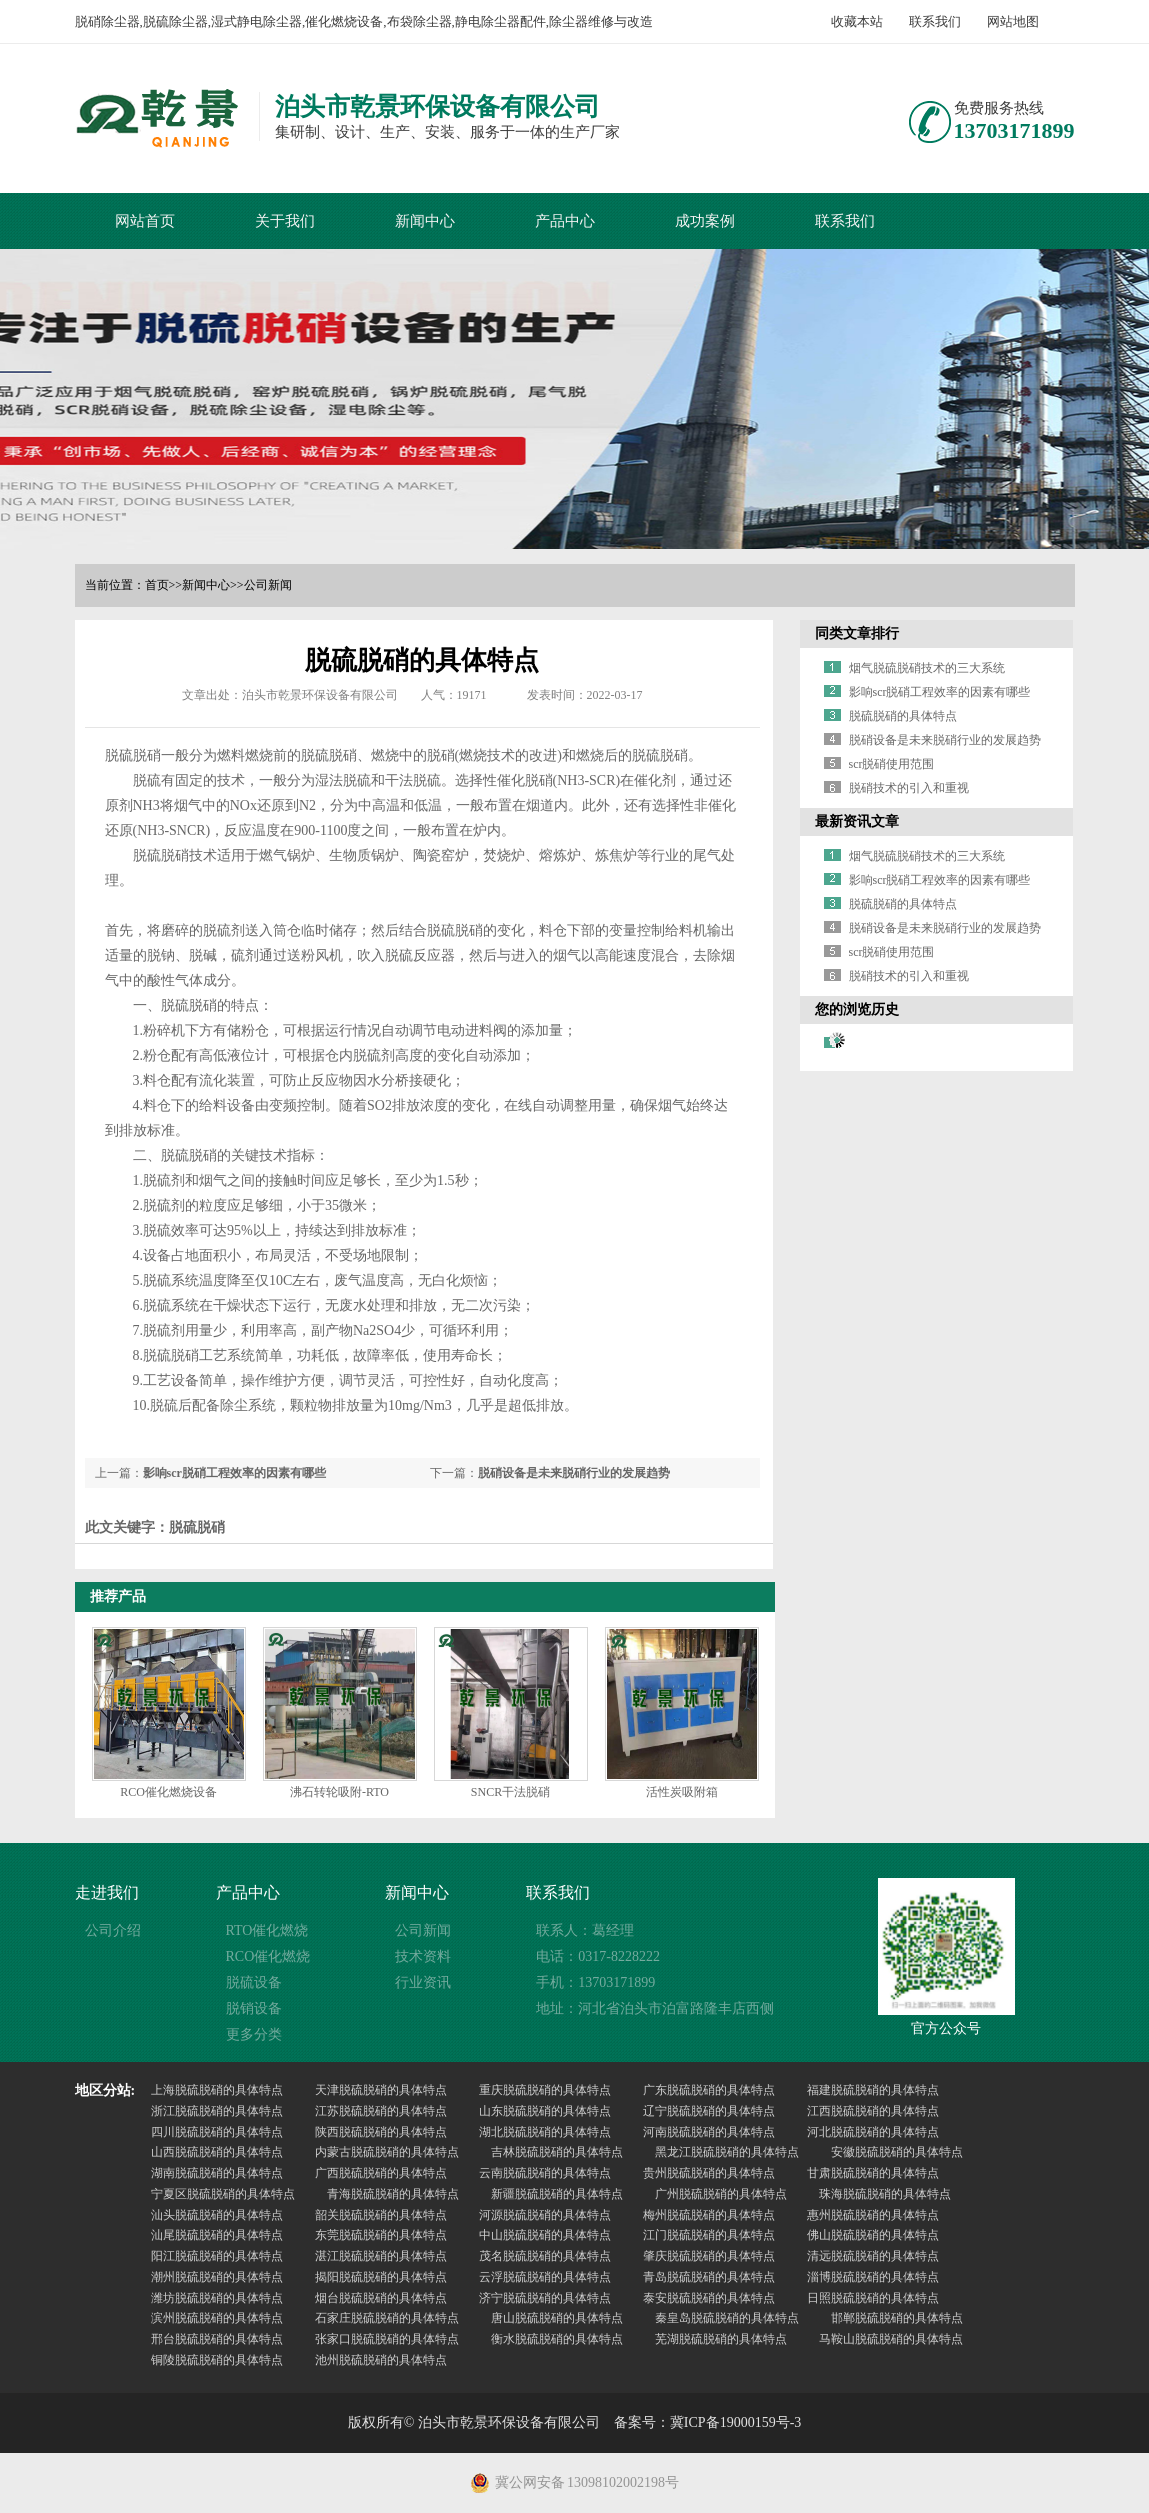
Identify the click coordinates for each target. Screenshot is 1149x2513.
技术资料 (423, 1956)
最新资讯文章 (857, 821)
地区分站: (105, 2090)
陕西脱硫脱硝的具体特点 (381, 2132)
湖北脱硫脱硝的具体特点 (545, 2132)
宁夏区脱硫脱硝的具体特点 (223, 2194)
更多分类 (254, 2034)
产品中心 (565, 221)
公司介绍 (113, 1930)
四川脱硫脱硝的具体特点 (217, 2132)
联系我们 (935, 21)
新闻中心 (425, 221)
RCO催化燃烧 (268, 1956)
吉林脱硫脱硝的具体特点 (557, 2152)
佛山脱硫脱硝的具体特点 (873, 2235)
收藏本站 (857, 21)
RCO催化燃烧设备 (168, 1792)
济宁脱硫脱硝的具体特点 (545, 2298)
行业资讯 (423, 1982)
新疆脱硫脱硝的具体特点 (557, 2194)
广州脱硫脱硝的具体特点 (721, 2194)
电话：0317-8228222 (598, 1956)
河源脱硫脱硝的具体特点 (545, 2215)
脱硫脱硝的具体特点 (903, 716)
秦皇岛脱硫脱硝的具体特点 (727, 2318)
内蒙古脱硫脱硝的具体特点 (387, 2152)
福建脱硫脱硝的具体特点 (873, 2090)
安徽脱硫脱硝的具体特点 (897, 2152)
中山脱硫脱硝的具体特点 (545, 2235)
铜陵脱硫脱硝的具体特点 (217, 2360)
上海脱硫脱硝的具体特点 (217, 2090)
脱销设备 (254, 2008)
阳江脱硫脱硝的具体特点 (217, 2256)
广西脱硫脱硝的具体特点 (381, 2173)
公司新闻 (268, 585)
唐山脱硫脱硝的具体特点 (557, 2318)
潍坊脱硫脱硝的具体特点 (217, 2298)
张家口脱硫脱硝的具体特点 (387, 2339)
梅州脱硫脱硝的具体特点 (709, 2215)
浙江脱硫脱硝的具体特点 (217, 2111)
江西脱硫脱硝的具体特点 (873, 2111)
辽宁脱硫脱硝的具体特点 (709, 2111)
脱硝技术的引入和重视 (909, 788)
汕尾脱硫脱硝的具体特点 (217, 2235)
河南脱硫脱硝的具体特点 (709, 2132)
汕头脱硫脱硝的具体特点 (217, 2215)
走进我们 (107, 1892)
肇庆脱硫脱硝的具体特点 (709, 2256)
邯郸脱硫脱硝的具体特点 (897, 2318)
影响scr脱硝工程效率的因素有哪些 (234, 1473)
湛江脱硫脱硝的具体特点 (381, 2256)
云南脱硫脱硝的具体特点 (545, 2173)
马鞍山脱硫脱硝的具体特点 (891, 2339)
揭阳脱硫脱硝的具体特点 (381, 2277)
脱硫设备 (254, 1982)
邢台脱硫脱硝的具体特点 (217, 2339)
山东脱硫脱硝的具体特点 (545, 2111)
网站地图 (1013, 21)
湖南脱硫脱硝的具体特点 (217, 2173)
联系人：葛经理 (585, 1930)
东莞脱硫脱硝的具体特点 (381, 2235)
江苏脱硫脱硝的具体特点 (381, 2111)
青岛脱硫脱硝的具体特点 (709, 2277)
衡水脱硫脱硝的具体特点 (557, 2339)
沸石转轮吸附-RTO (339, 1792)
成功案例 (705, 221)
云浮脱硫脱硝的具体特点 (545, 2277)
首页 (157, 585)
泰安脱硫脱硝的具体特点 (709, 2298)
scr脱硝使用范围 (892, 764)
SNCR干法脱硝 (510, 1792)
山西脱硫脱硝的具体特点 (217, 2152)
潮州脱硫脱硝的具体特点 (217, 2277)
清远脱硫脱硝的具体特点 (873, 2256)
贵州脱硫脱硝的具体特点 (709, 2173)
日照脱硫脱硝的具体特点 (873, 2298)
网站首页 (145, 221)
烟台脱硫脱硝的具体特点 (381, 2298)
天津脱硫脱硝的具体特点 (381, 2090)
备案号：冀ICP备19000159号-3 (707, 2422)
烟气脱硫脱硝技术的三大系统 (927, 668)
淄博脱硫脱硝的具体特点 (873, 2277)
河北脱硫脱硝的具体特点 (873, 2132)
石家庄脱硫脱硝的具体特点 (387, 2318)
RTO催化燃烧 (267, 1930)
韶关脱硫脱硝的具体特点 (381, 2215)
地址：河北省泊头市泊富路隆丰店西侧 (655, 2008)
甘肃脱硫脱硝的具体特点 (873, 2173)
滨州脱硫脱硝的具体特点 (217, 2318)
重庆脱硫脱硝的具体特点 (545, 2090)
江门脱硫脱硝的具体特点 (709, 2235)
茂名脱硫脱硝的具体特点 (545, 2256)
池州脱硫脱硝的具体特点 (381, 2360)
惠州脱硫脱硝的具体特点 (873, 2215)
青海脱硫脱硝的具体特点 (393, 2194)
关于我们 (285, 221)
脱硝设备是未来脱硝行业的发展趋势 (574, 1473)
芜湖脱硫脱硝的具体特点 (721, 2339)
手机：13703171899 (595, 1982)
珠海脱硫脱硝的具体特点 (885, 2194)
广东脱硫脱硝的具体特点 (709, 2090)
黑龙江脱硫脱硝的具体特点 (727, 2152)
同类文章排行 (857, 633)
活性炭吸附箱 (682, 1792)
